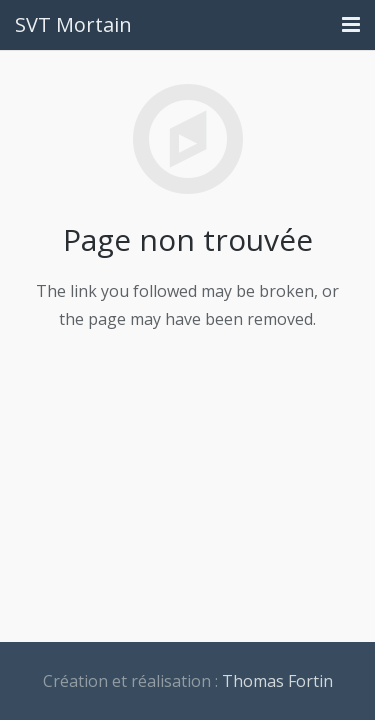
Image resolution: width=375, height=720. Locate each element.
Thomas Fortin (277, 681)
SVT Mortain (73, 24)
